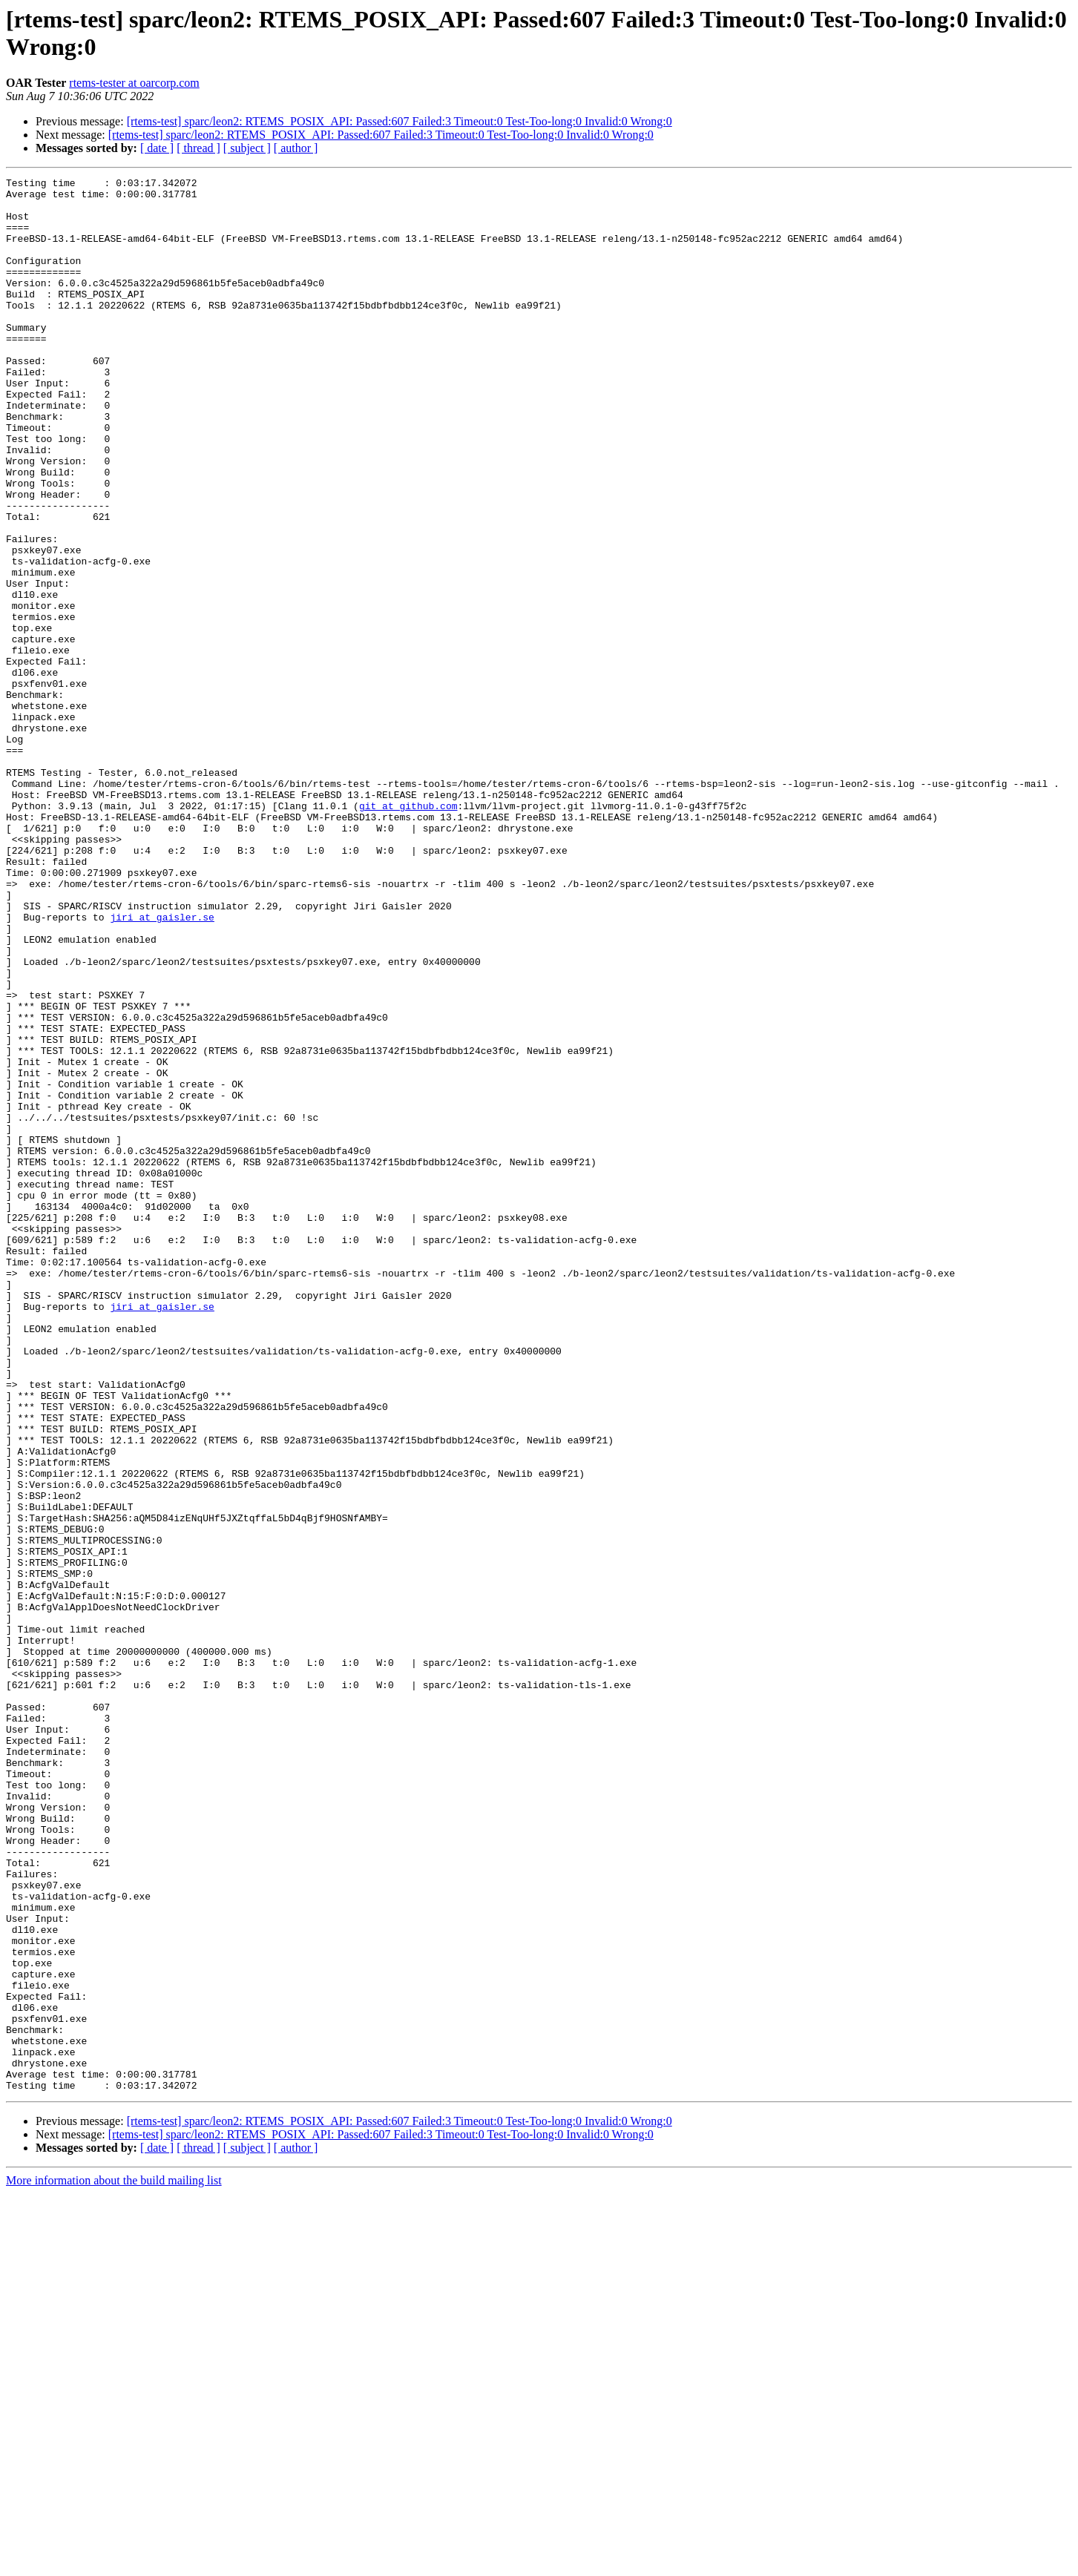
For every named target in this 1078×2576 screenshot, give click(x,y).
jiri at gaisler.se (162, 1066)
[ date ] (157, 148)
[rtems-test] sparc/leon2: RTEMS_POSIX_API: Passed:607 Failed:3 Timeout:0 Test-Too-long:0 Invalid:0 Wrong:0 (399, 121)
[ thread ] (198, 148)
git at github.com (408, 932)
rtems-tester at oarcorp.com (134, 82)
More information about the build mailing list (114, 2563)
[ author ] (296, 148)
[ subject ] (247, 148)
